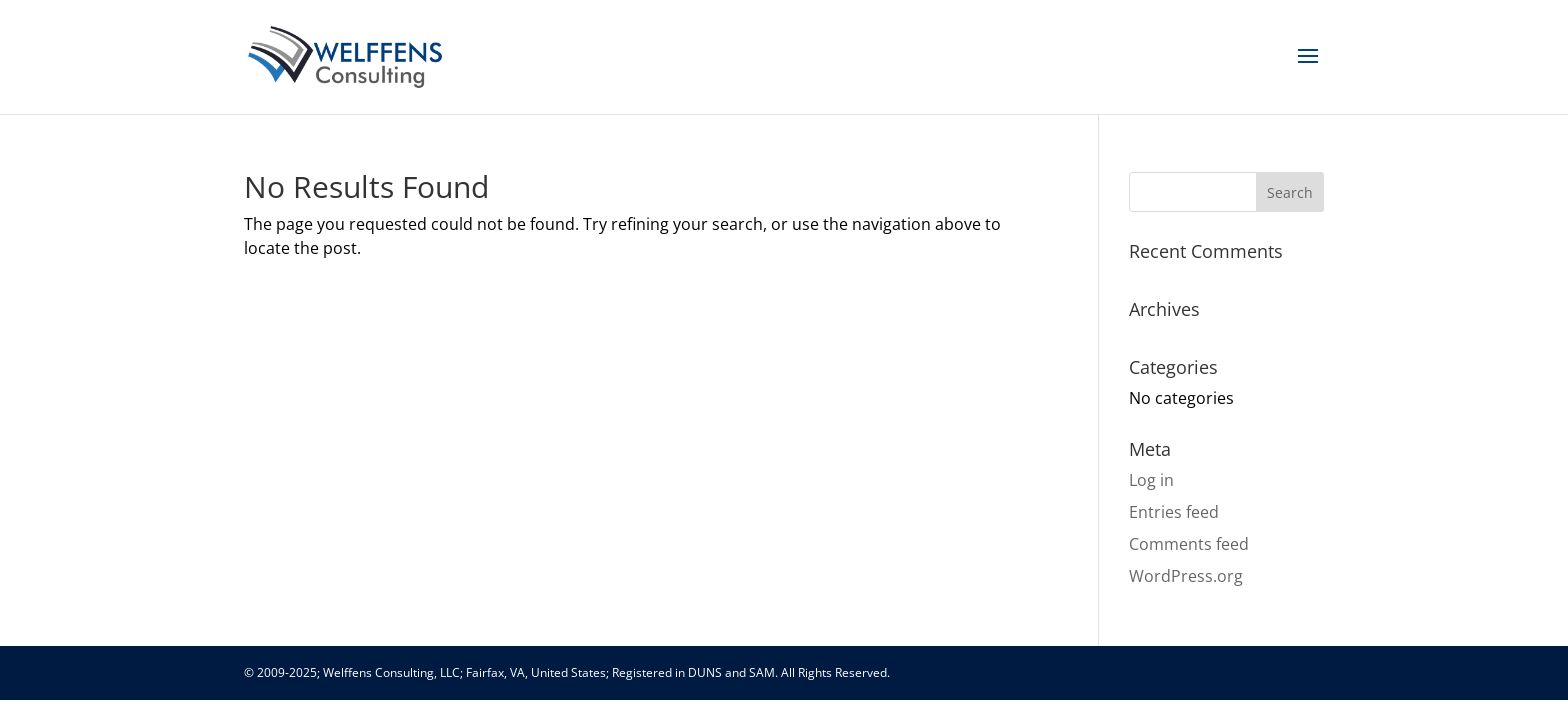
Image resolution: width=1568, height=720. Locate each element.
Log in (1151, 480)
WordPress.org (1186, 576)
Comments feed (1189, 544)
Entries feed (1174, 512)
